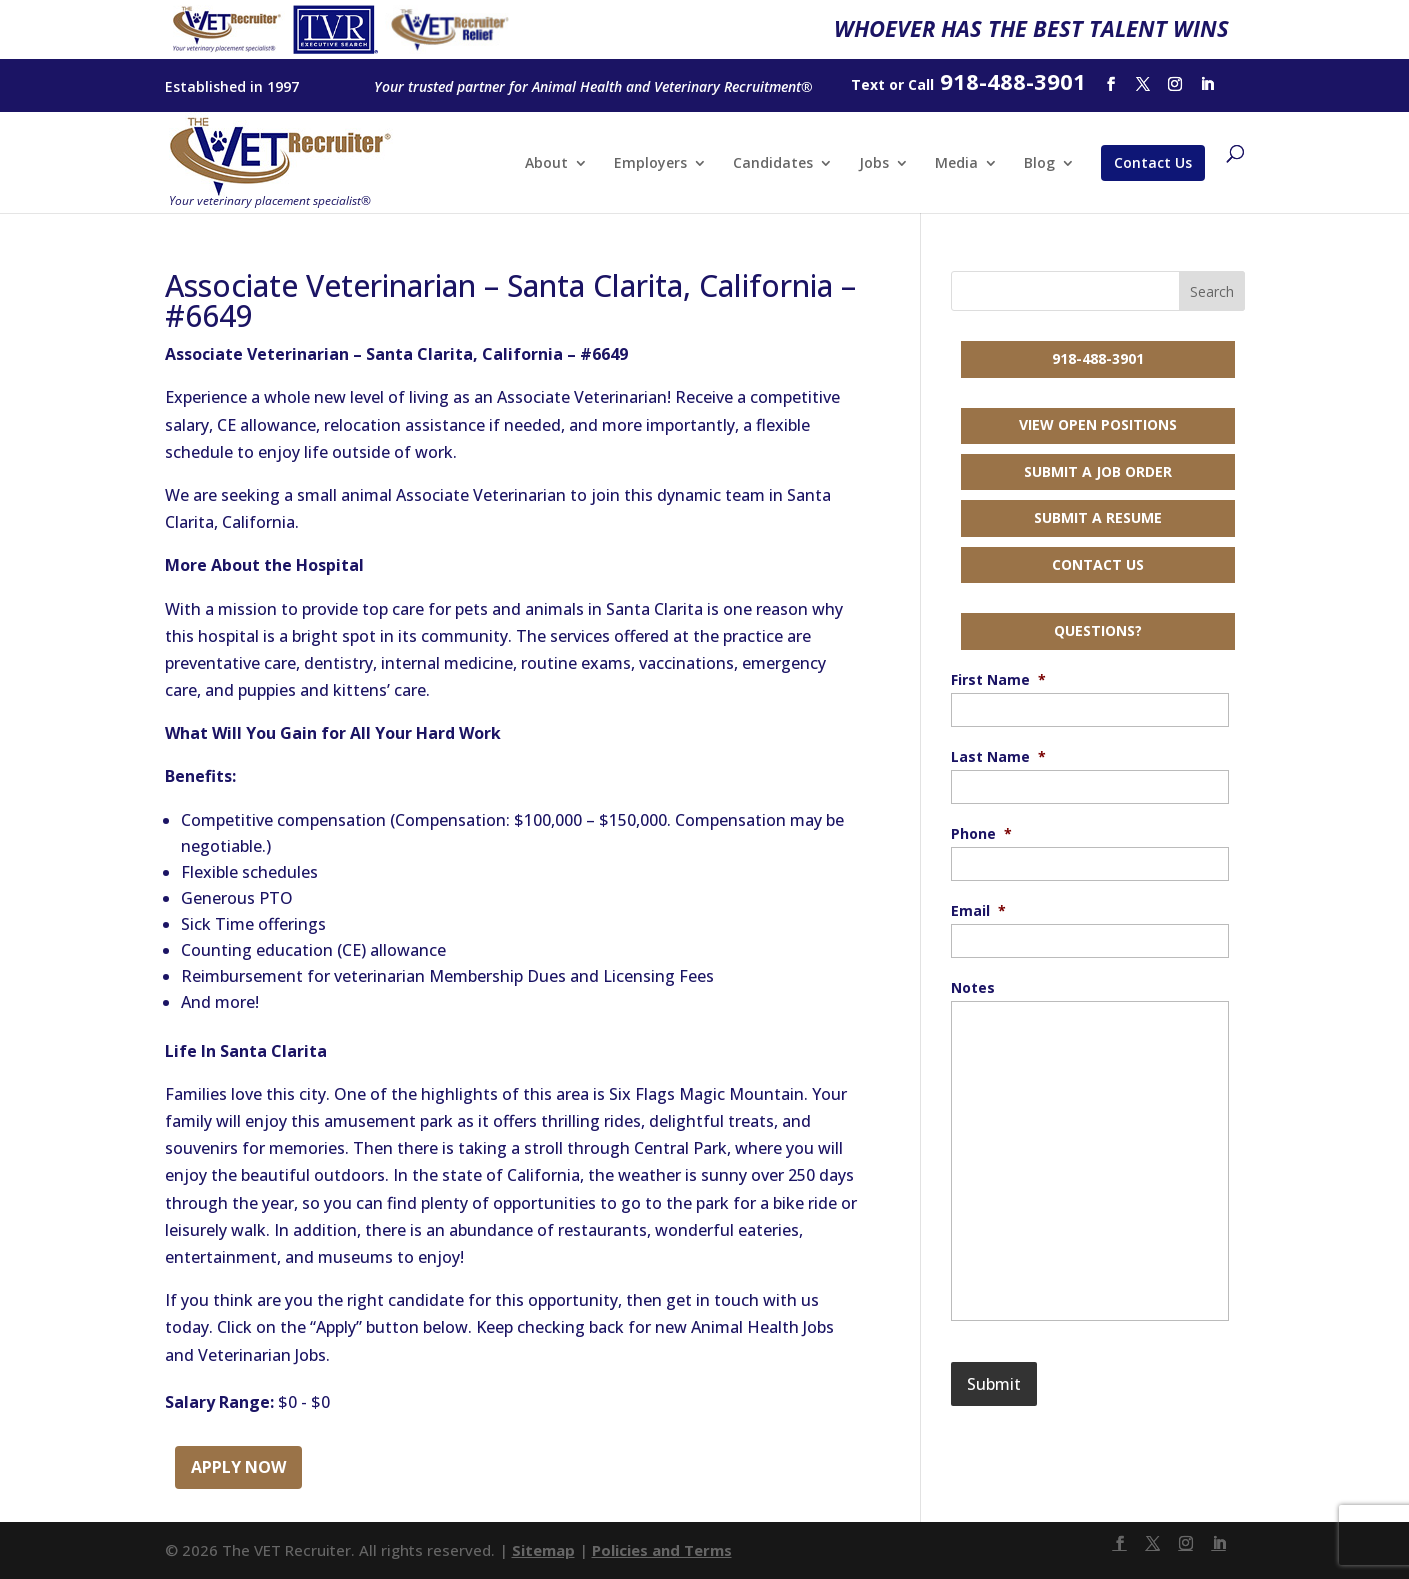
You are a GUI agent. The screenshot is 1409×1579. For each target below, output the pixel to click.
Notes (973, 988)
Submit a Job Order (1098, 471)
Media (956, 164)
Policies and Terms (662, 1550)
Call (921, 84)
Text (868, 84)
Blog (1039, 164)
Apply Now (238, 1467)
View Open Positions (1098, 424)
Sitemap (543, 1550)
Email (978, 911)
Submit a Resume (1098, 517)
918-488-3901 (1098, 358)
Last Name (998, 757)
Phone (981, 834)
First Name (998, 680)
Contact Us (1153, 162)
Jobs (874, 164)
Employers (650, 164)
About (546, 164)
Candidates (773, 164)
